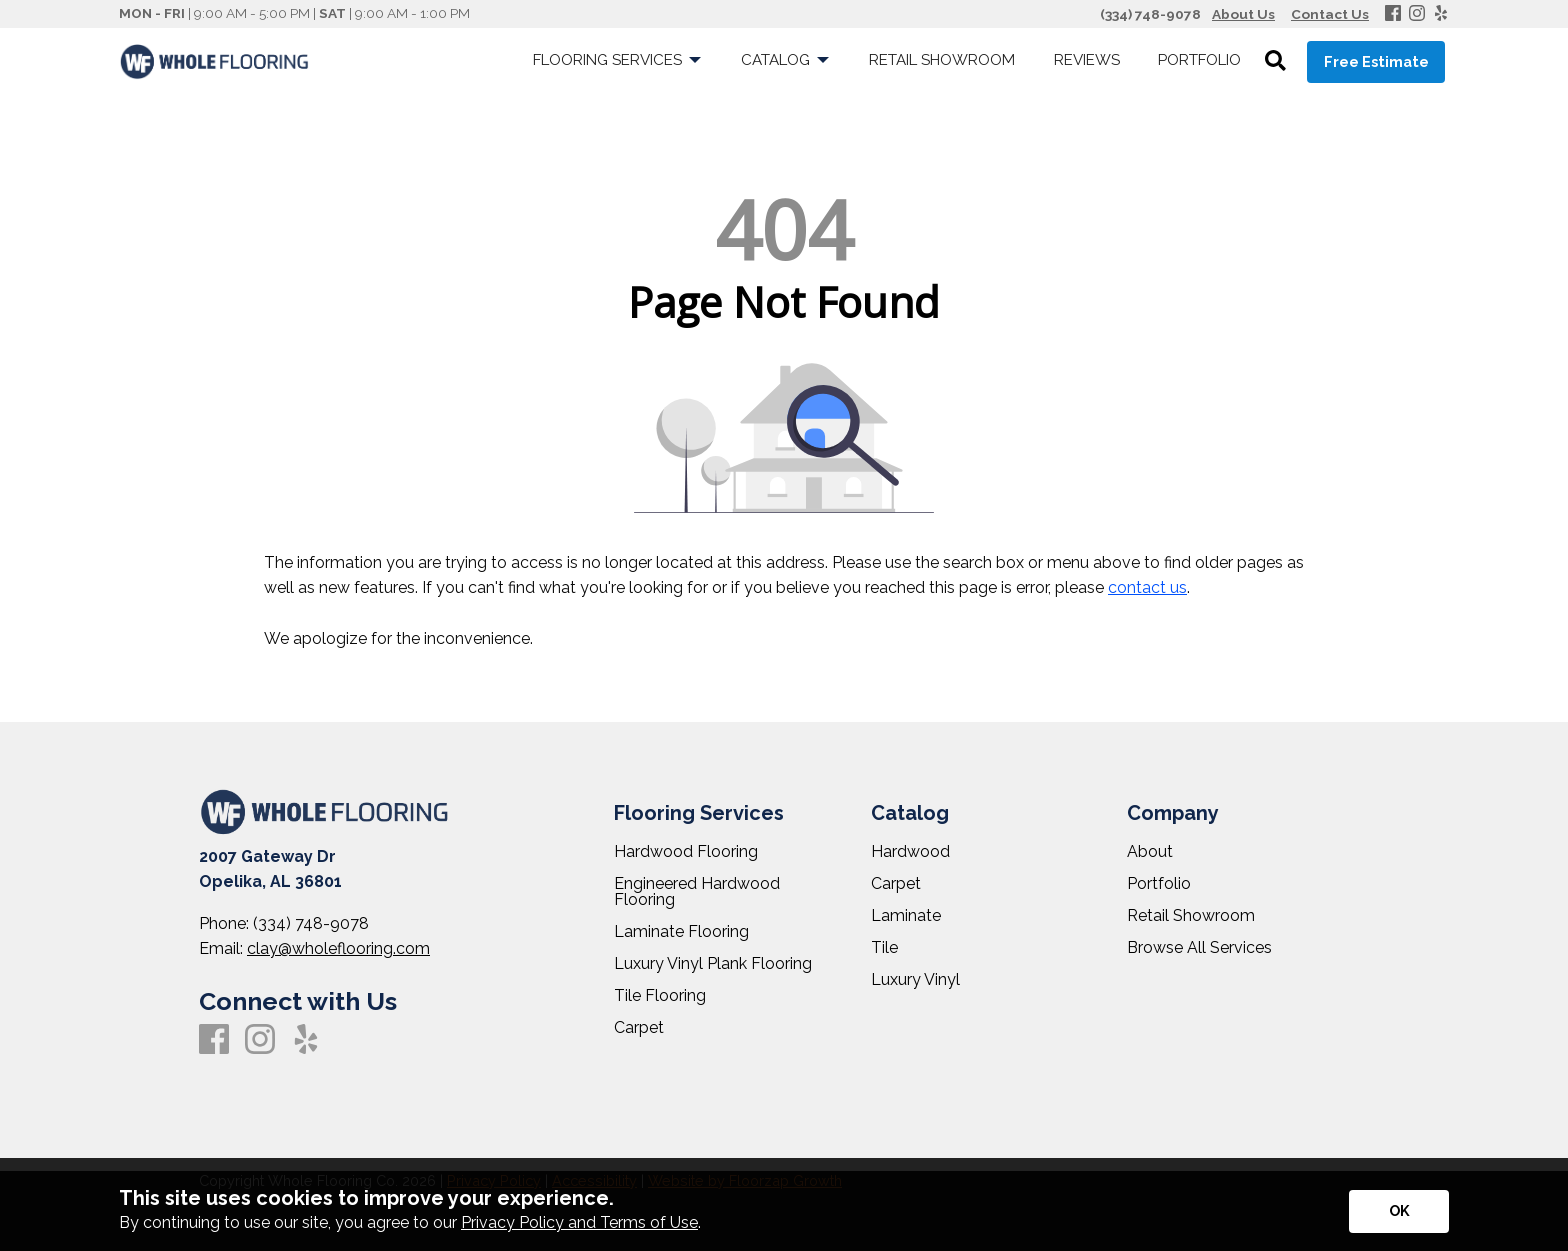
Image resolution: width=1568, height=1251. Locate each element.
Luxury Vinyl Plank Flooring (713, 964)
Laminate (906, 916)
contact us (1147, 587)
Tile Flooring (660, 996)
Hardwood (910, 852)
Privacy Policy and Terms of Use (579, 1222)
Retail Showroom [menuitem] (942, 60)
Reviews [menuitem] (1087, 60)
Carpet (639, 1028)
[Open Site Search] (1275, 62)
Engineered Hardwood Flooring (697, 892)
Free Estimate (1376, 61)
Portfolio (1159, 884)
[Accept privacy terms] (1399, 1211)
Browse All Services (1199, 948)
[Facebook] (1393, 14)
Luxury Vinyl (915, 980)
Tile (884, 948)
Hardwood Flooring (686, 852)
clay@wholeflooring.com (338, 948)
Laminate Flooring (681, 932)
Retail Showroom (1191, 916)
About (1150, 852)
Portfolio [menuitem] (1199, 60)
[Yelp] (1441, 14)
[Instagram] (1417, 14)
